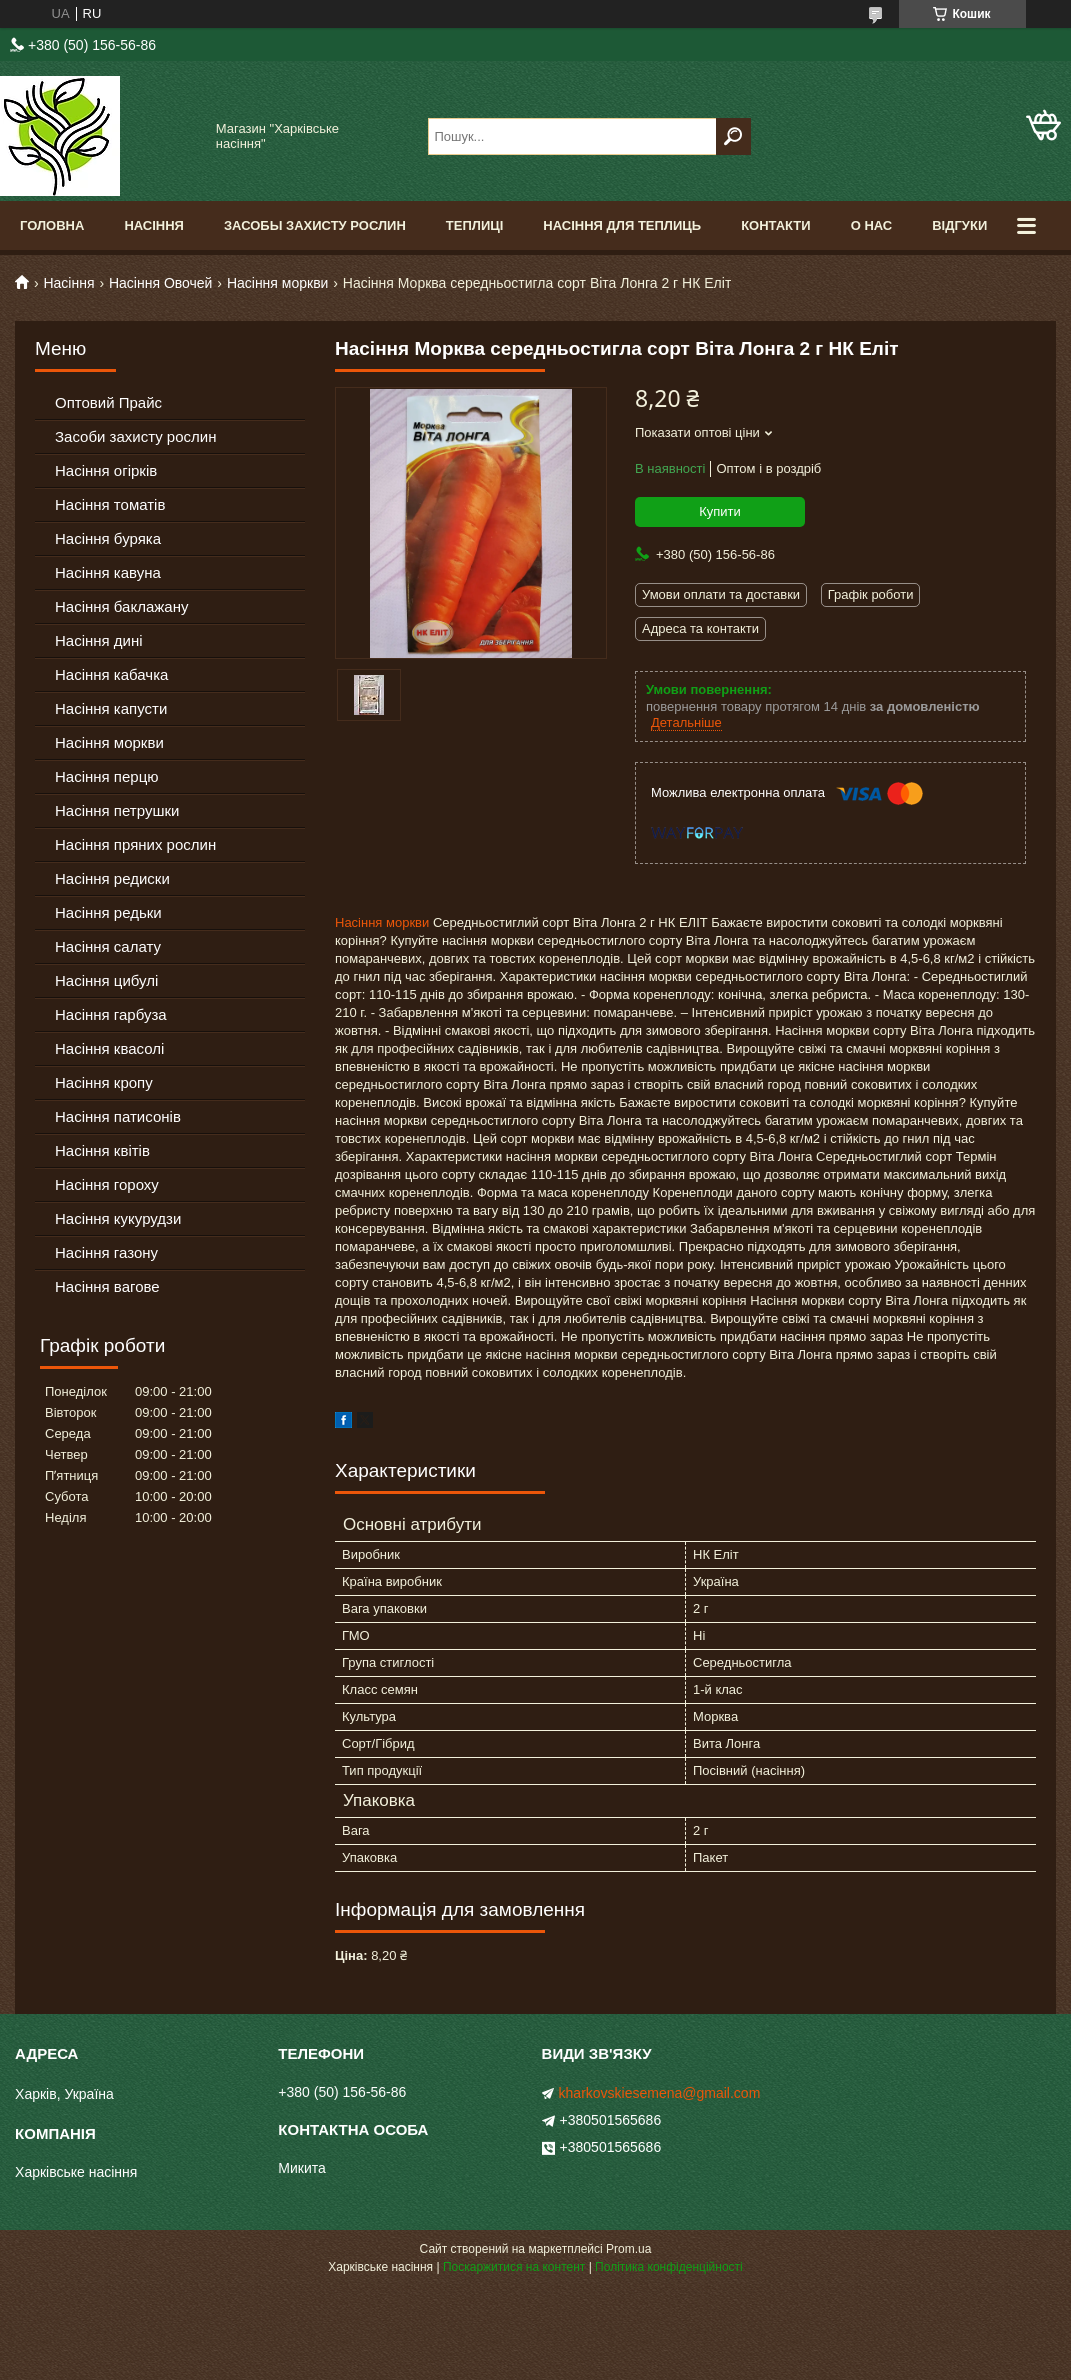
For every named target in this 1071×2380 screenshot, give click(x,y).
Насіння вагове (107, 1286)
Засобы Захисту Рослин (315, 225)
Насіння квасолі (109, 1048)
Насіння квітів (102, 1150)
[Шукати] (733, 136)
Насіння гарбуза (111, 1014)
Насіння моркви (278, 283)
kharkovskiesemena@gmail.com (660, 2093)
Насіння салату (108, 946)
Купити (720, 511)
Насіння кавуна (108, 572)
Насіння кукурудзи (118, 1218)
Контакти (776, 225)
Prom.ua (628, 2249)
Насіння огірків (106, 470)
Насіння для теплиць (622, 225)
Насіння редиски (112, 878)
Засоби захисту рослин (135, 436)
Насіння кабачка (111, 674)
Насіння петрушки (117, 810)
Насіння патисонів (118, 1116)
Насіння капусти (111, 708)
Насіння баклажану (121, 606)
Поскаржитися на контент (514, 2267)
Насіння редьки (108, 912)
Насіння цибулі (106, 980)
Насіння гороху (107, 1184)
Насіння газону (106, 1252)
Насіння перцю (107, 776)
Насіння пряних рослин (135, 844)
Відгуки (959, 225)
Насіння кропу (104, 1082)
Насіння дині (99, 640)
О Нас (872, 225)
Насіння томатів (110, 504)
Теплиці (475, 225)
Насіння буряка (108, 538)
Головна (52, 225)
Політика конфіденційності (669, 2267)
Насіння (154, 225)
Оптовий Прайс (108, 402)
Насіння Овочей (161, 283)
